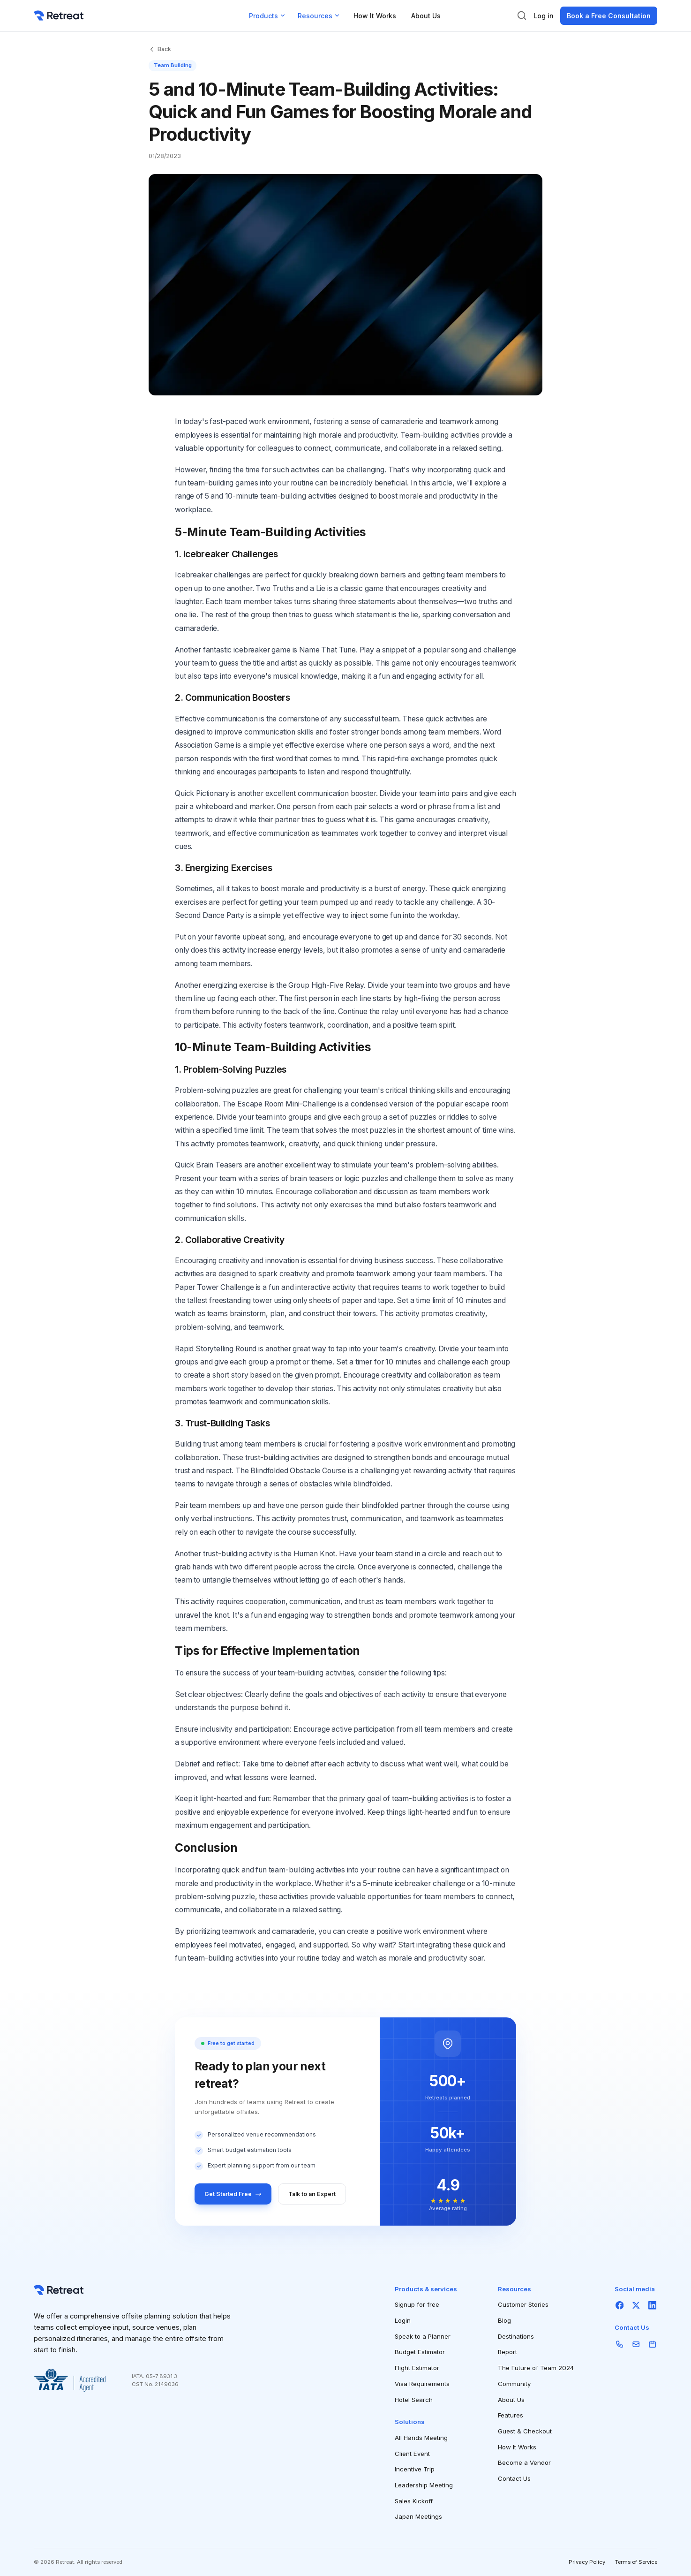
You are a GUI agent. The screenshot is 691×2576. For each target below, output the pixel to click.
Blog (504, 2320)
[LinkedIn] (652, 2305)
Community (514, 2383)
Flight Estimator (417, 2367)
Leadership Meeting (424, 2485)
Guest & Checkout (525, 2431)
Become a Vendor (524, 2462)
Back (160, 49)
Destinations (516, 2336)
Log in (543, 16)
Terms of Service (636, 2562)
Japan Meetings (418, 2516)
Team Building (173, 65)
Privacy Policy (587, 2562)
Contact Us (514, 2478)
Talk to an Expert (312, 2193)
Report (507, 2352)
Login (403, 2320)
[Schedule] (652, 2344)
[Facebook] (619, 2305)
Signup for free (417, 2304)
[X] (636, 2305)
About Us (426, 16)
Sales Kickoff (414, 2501)
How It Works (374, 16)
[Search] (522, 15)
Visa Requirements (422, 2383)
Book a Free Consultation (609, 16)
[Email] (636, 2344)
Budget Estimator (420, 2352)
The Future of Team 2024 (536, 2367)
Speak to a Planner (423, 2336)
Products (267, 16)
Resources (319, 16)
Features (510, 2415)
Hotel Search (414, 2399)
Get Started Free (233, 2193)
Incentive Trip (415, 2469)
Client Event (412, 2453)
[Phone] (619, 2344)
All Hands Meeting (421, 2437)
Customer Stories (523, 2304)
